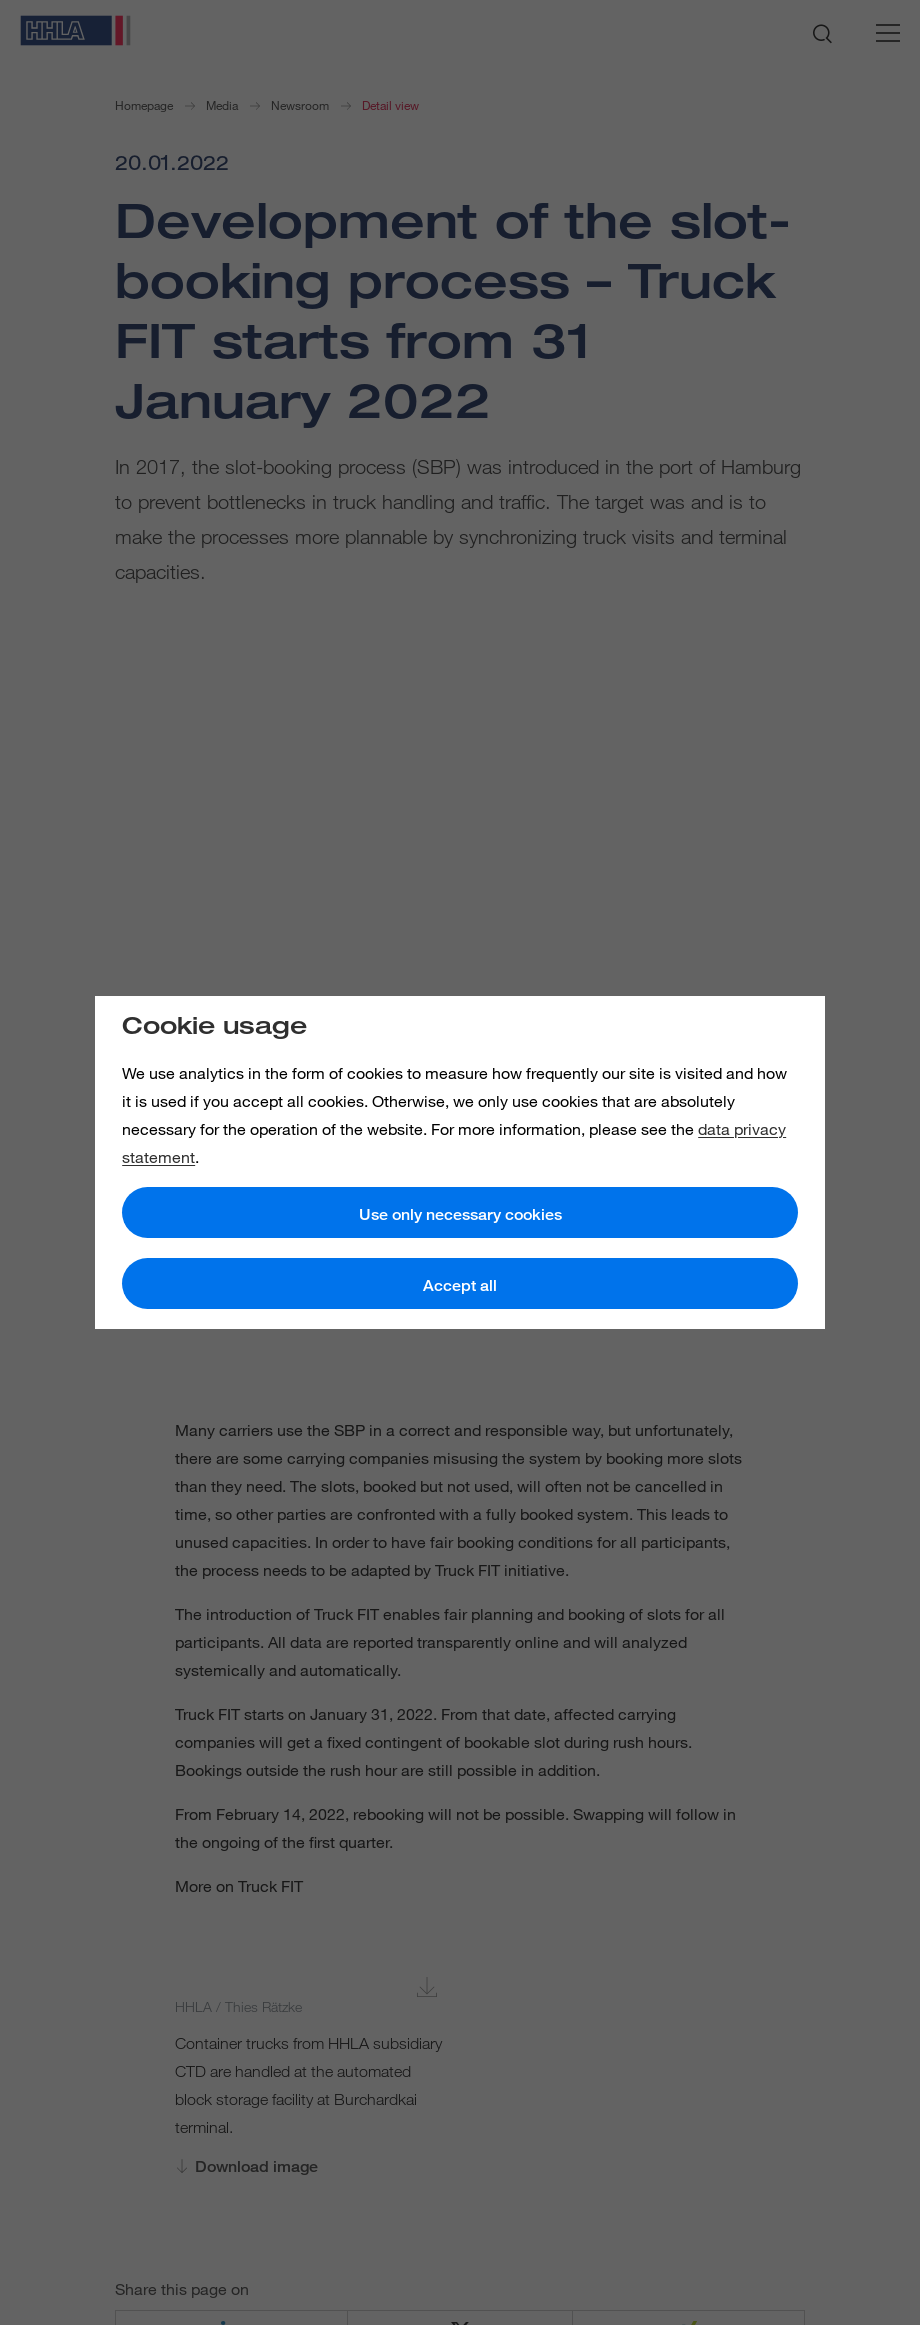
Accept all (460, 1285)
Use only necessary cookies (460, 1214)
